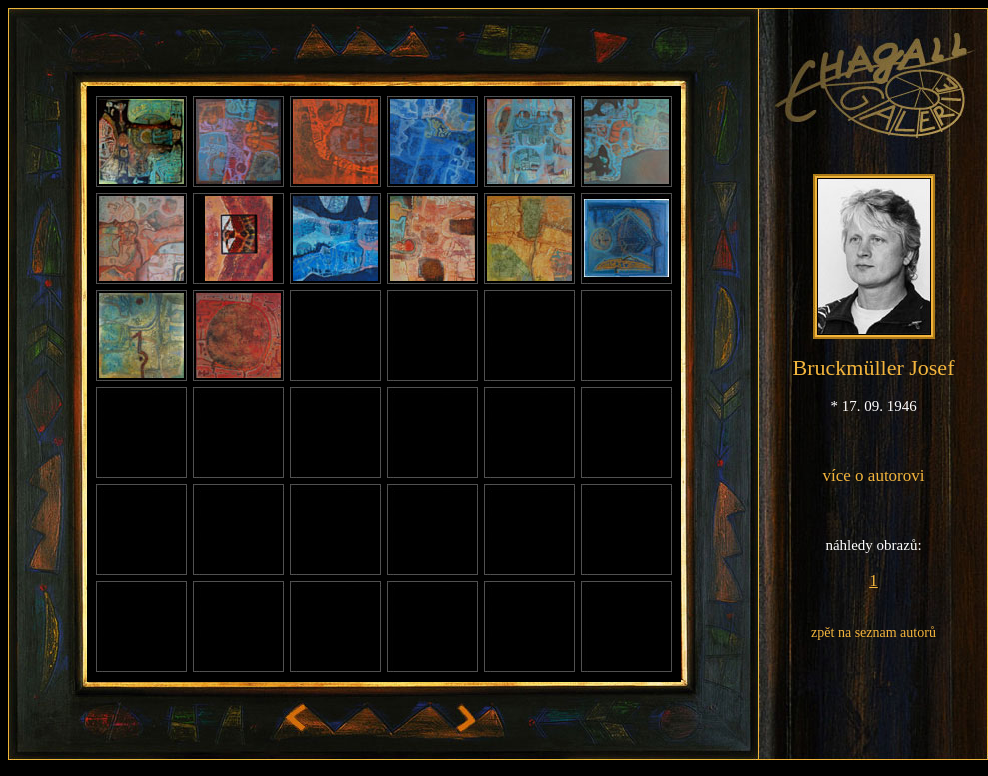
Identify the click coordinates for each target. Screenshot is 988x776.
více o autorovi (874, 475)
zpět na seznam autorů (873, 632)
